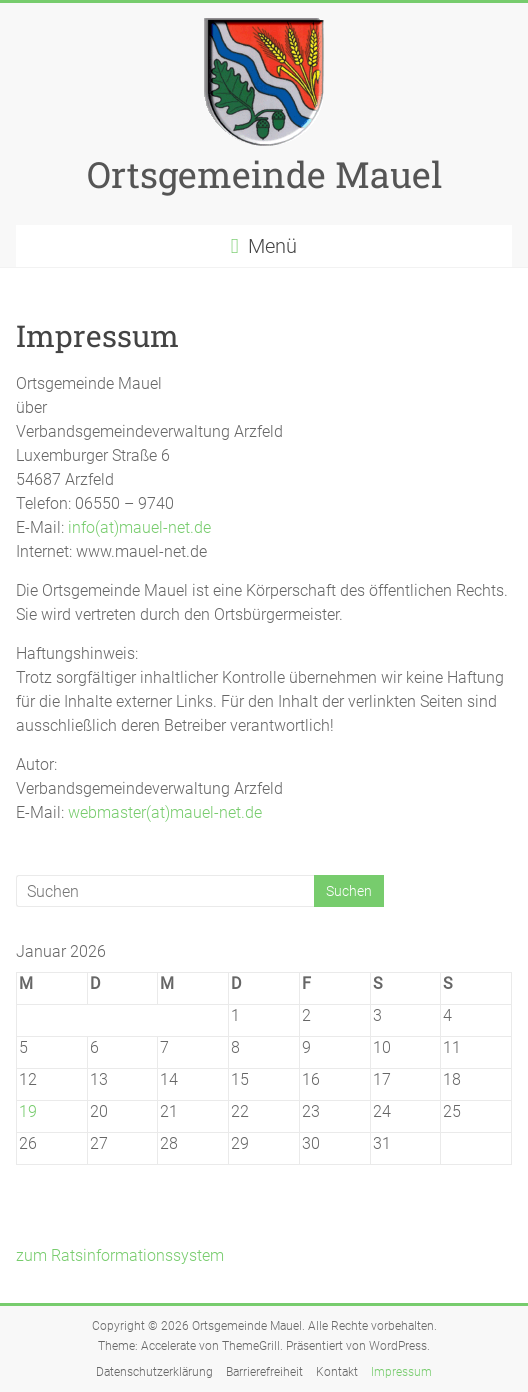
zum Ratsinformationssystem (120, 1255)
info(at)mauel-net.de (139, 527)
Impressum (401, 1372)
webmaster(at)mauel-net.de (165, 812)
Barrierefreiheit (264, 1372)
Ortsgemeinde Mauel (264, 174)
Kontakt (337, 1372)
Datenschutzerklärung (154, 1372)
